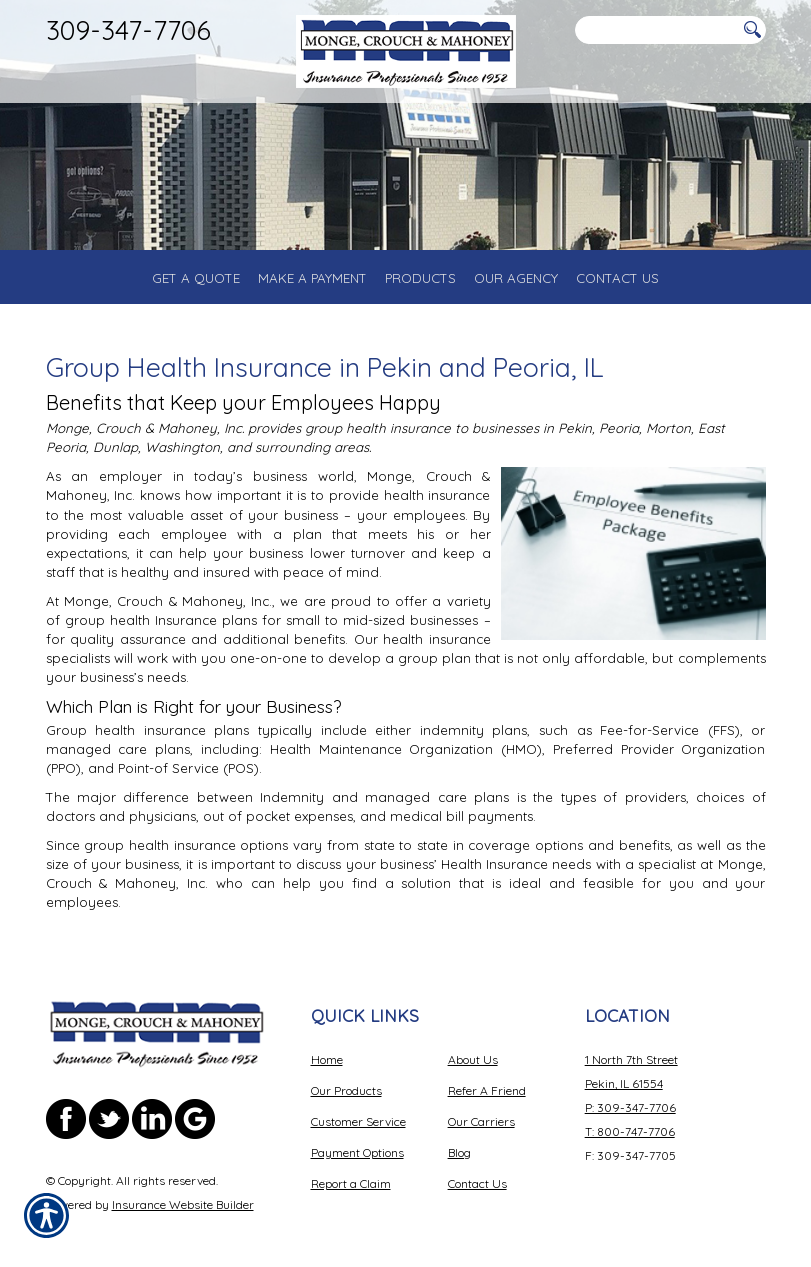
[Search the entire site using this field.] (656, 30)
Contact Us (477, 1183)
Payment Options (357, 1152)
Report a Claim (351, 1183)
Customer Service (358, 1121)
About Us (473, 1059)
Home (327, 1059)
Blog (459, 1152)
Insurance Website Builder (183, 1204)
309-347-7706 (128, 30)
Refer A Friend (487, 1090)
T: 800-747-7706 (630, 1131)
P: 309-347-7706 (630, 1107)
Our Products (346, 1090)
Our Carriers (481, 1121)
